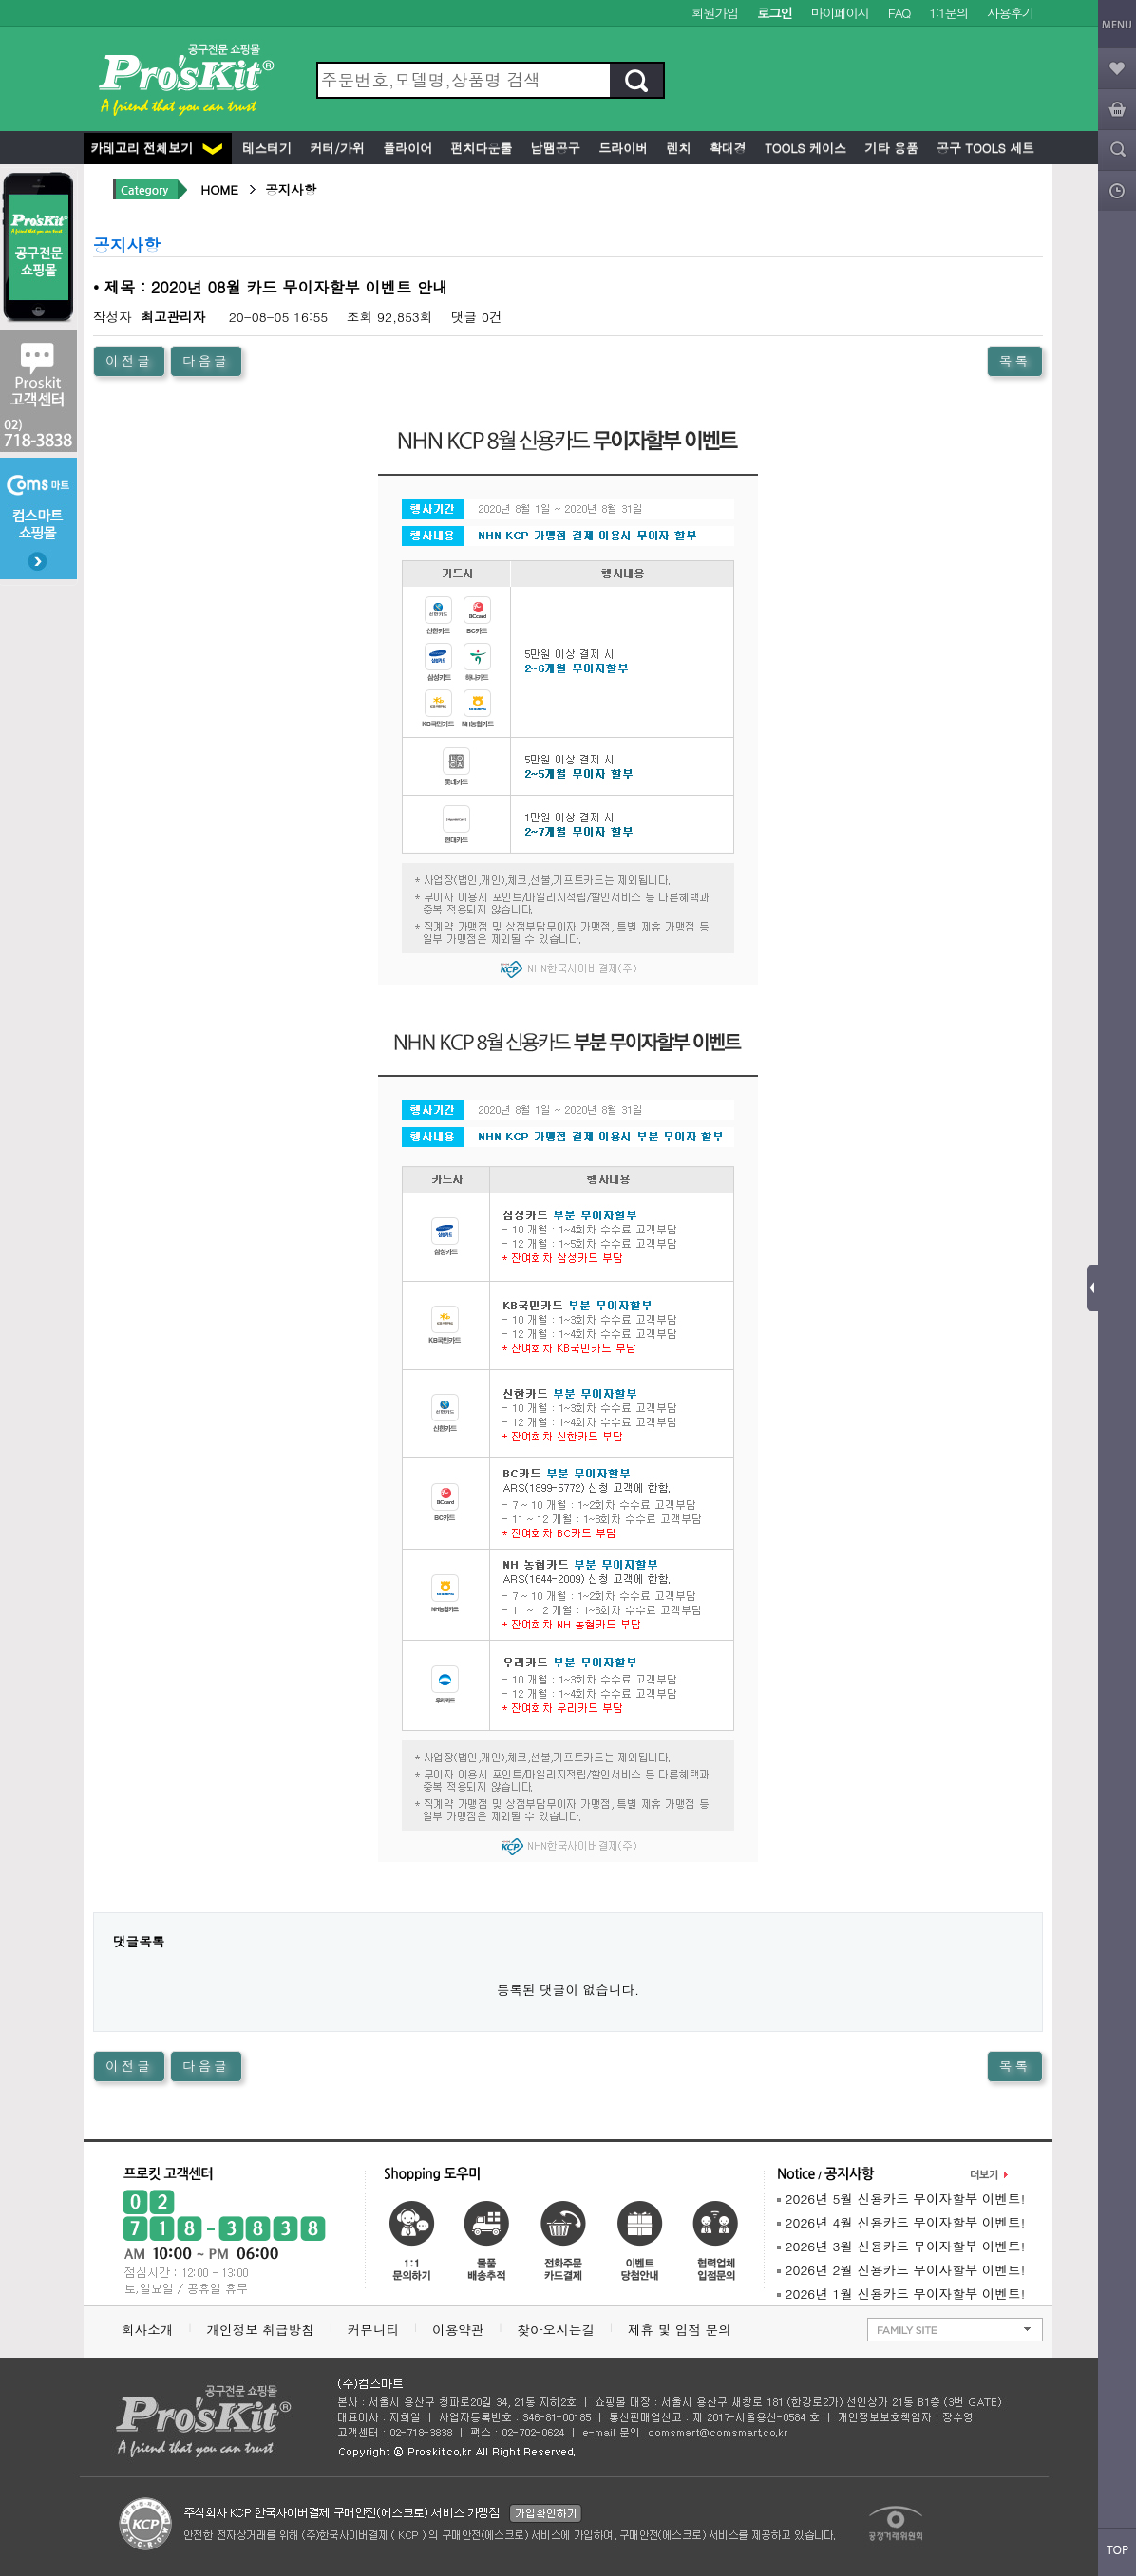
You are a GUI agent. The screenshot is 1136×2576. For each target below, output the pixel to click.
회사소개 (147, 2330)
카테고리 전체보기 (156, 148)
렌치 (676, 148)
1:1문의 (948, 13)
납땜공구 (552, 148)
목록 (1015, 360)
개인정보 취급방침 (259, 2330)
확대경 (726, 148)
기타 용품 (889, 148)
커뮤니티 (373, 2330)
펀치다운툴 (479, 148)
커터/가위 (335, 148)
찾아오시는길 (556, 2330)
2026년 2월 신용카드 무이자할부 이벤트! (901, 2270)
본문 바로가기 (0, 0)
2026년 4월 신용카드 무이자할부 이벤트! (901, 2222)
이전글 (129, 360)
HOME (219, 189)
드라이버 (621, 148)
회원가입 (714, 13)
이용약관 (457, 2330)
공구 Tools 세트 (983, 148)
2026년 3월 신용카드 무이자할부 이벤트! (901, 2246)
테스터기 (265, 148)
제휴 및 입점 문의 (684, 2330)
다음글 (206, 360)
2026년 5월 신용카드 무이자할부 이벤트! (901, 2199)
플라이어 (405, 148)
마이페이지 (840, 13)
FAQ (899, 13)
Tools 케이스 (803, 148)
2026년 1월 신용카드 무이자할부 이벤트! (901, 2294)
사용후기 (1010, 13)
